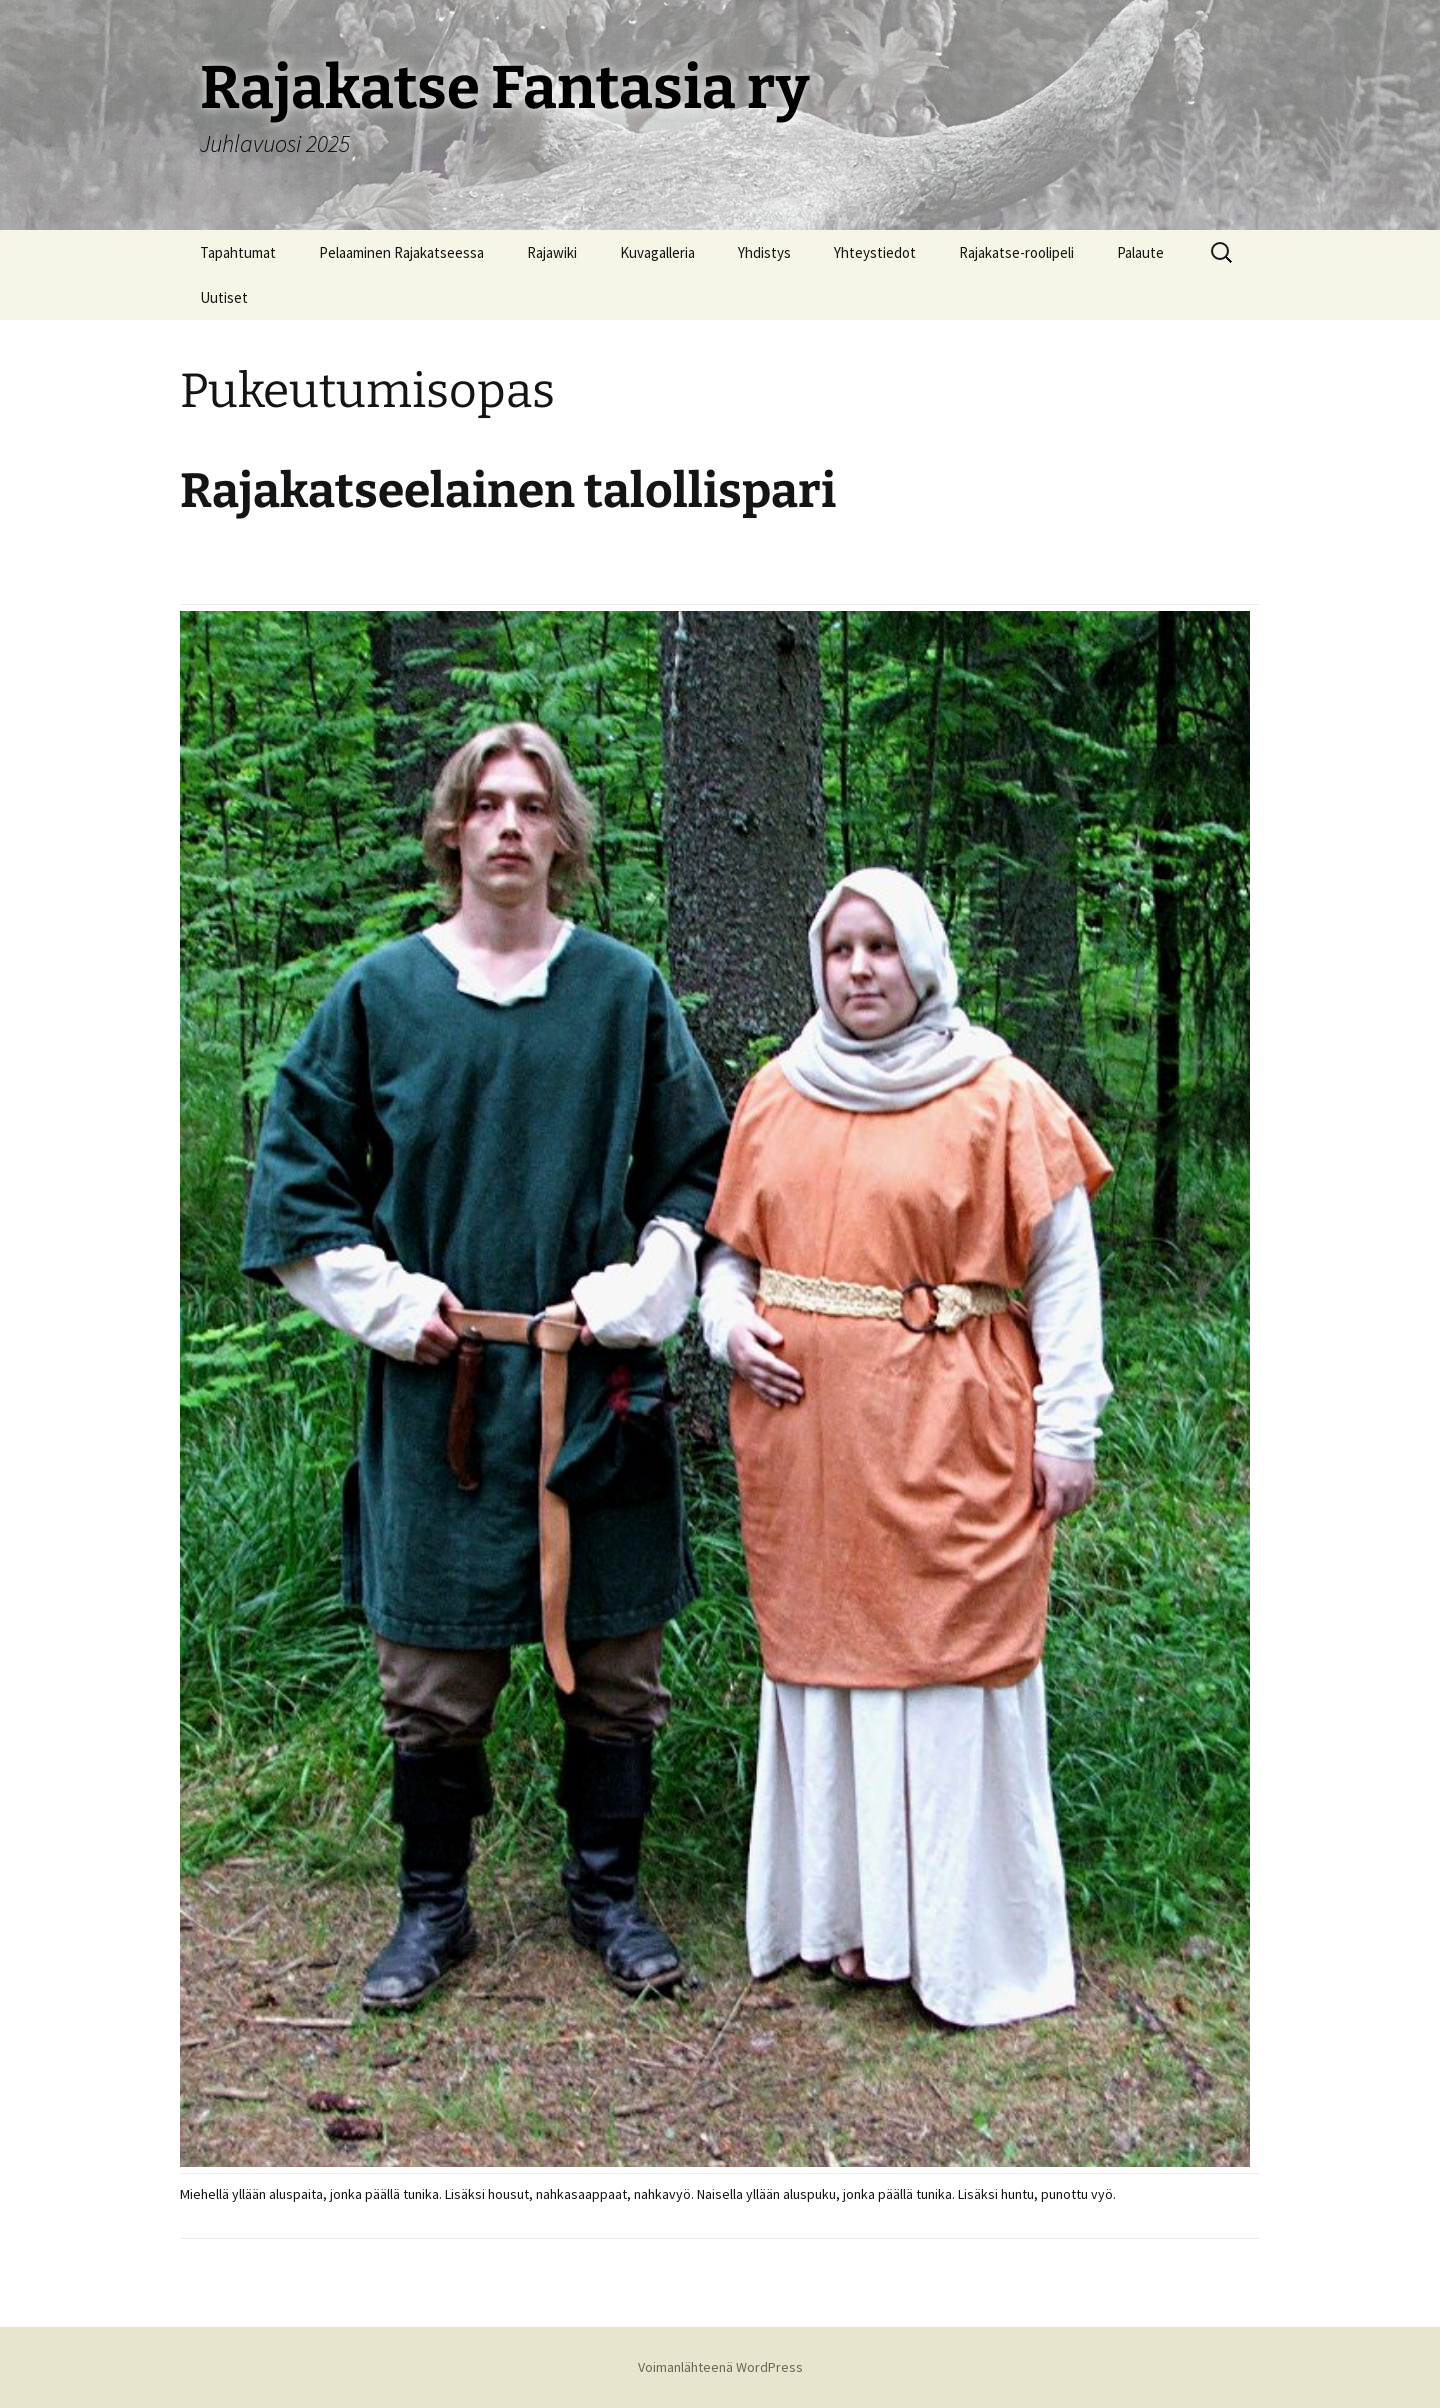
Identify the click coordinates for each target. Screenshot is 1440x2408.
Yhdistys (764, 252)
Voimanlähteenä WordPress (720, 2367)
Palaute (1140, 252)
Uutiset (224, 297)
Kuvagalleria (657, 252)
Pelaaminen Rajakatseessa (401, 252)
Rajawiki (552, 252)
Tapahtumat (238, 252)
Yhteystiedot (875, 252)
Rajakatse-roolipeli (1016, 252)
